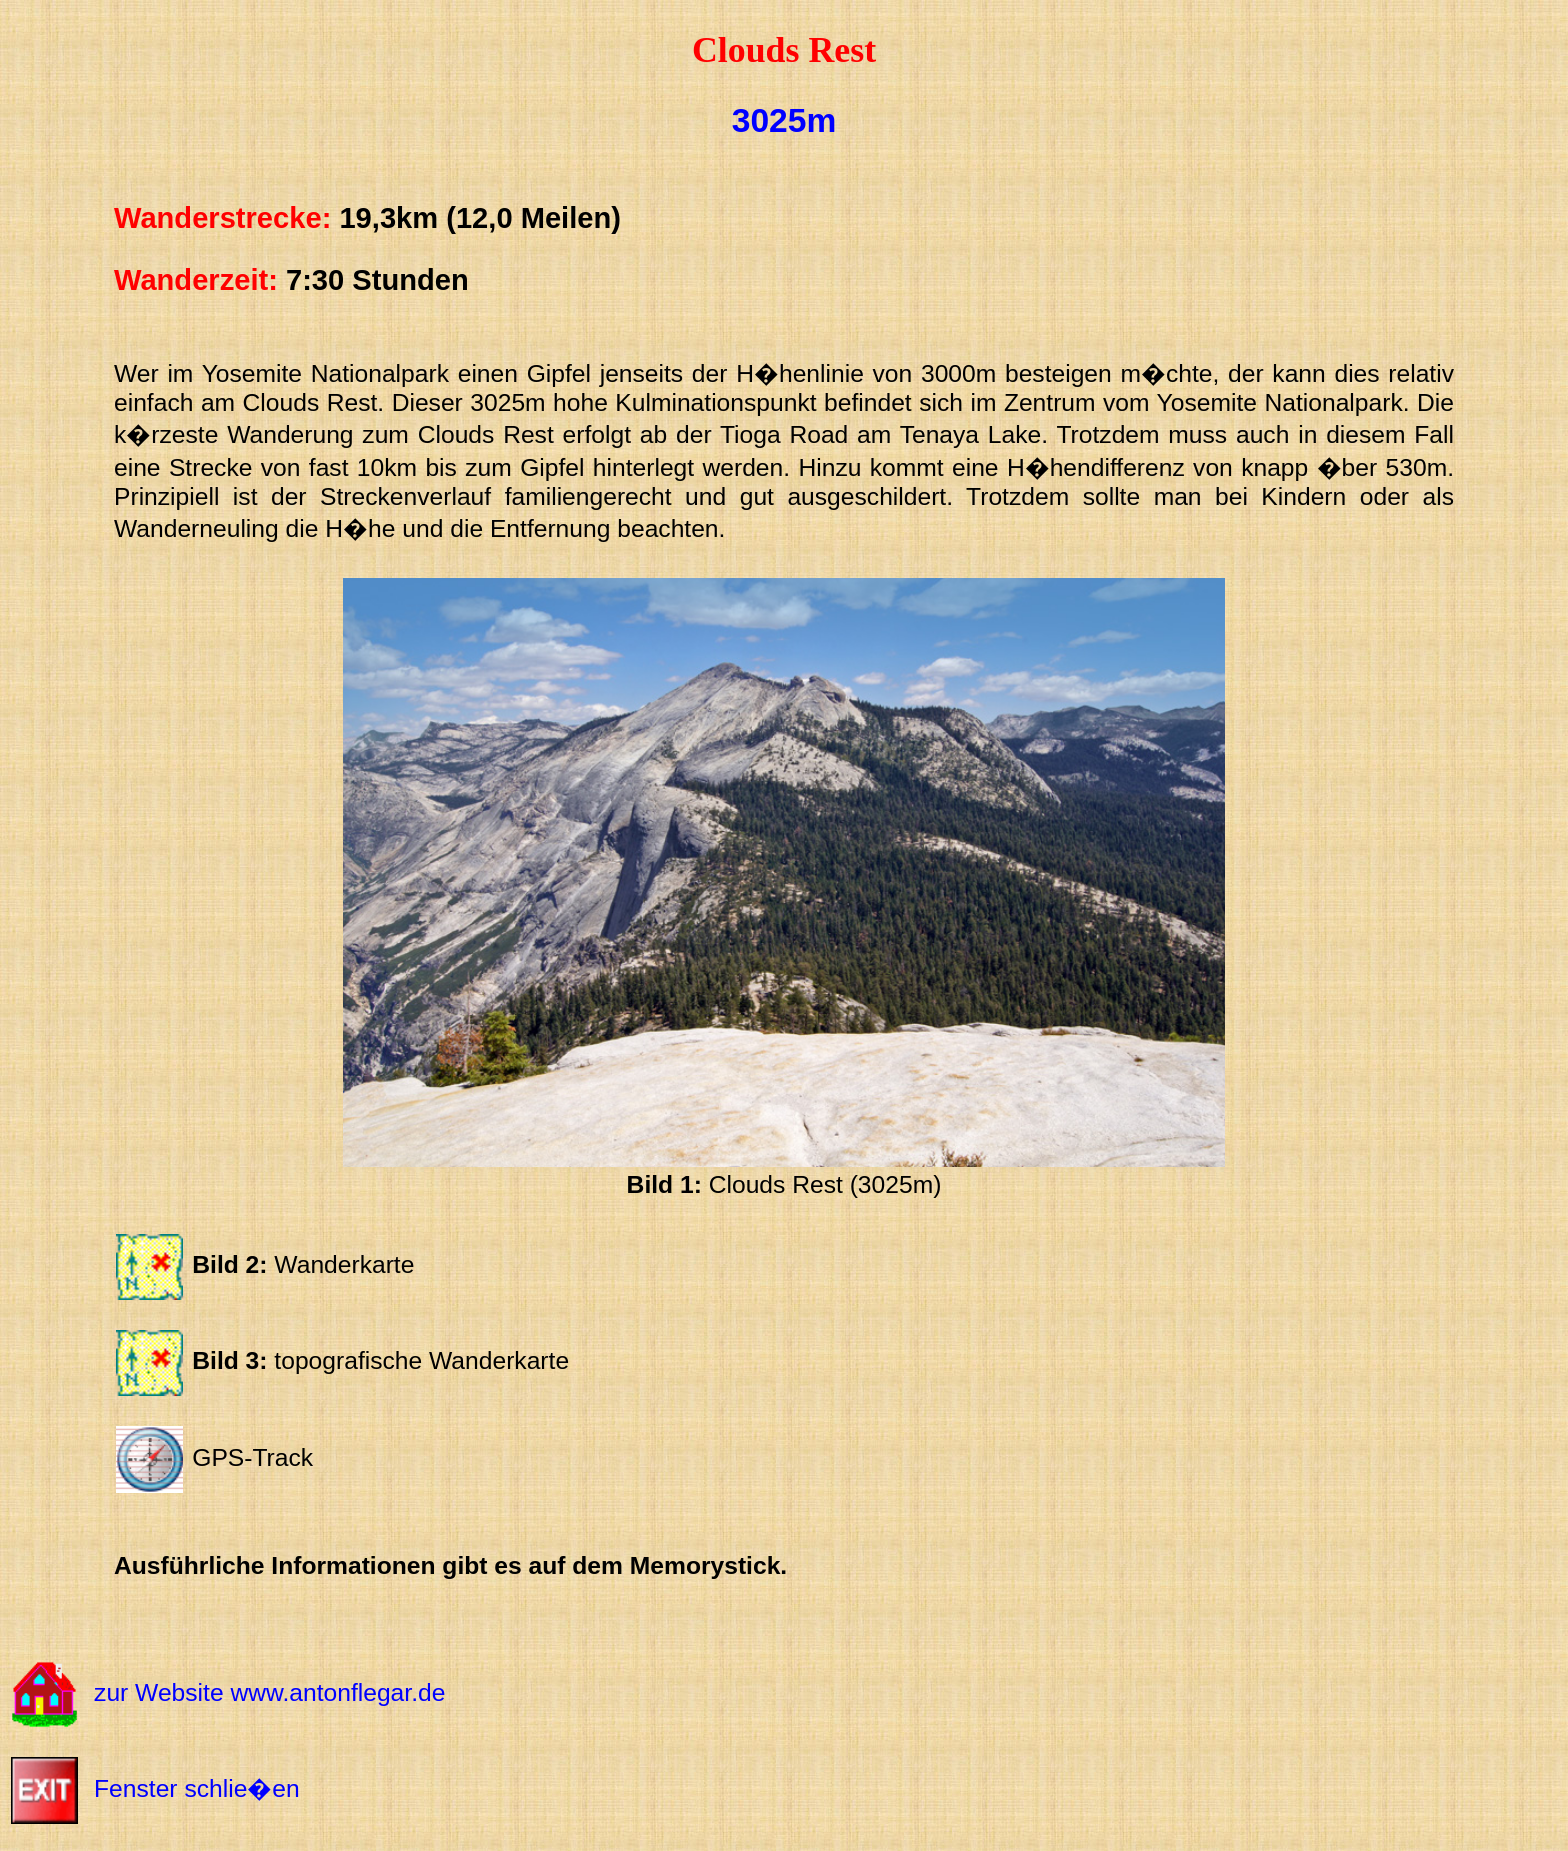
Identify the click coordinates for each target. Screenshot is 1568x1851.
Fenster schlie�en (197, 1788)
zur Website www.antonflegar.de (269, 1692)
